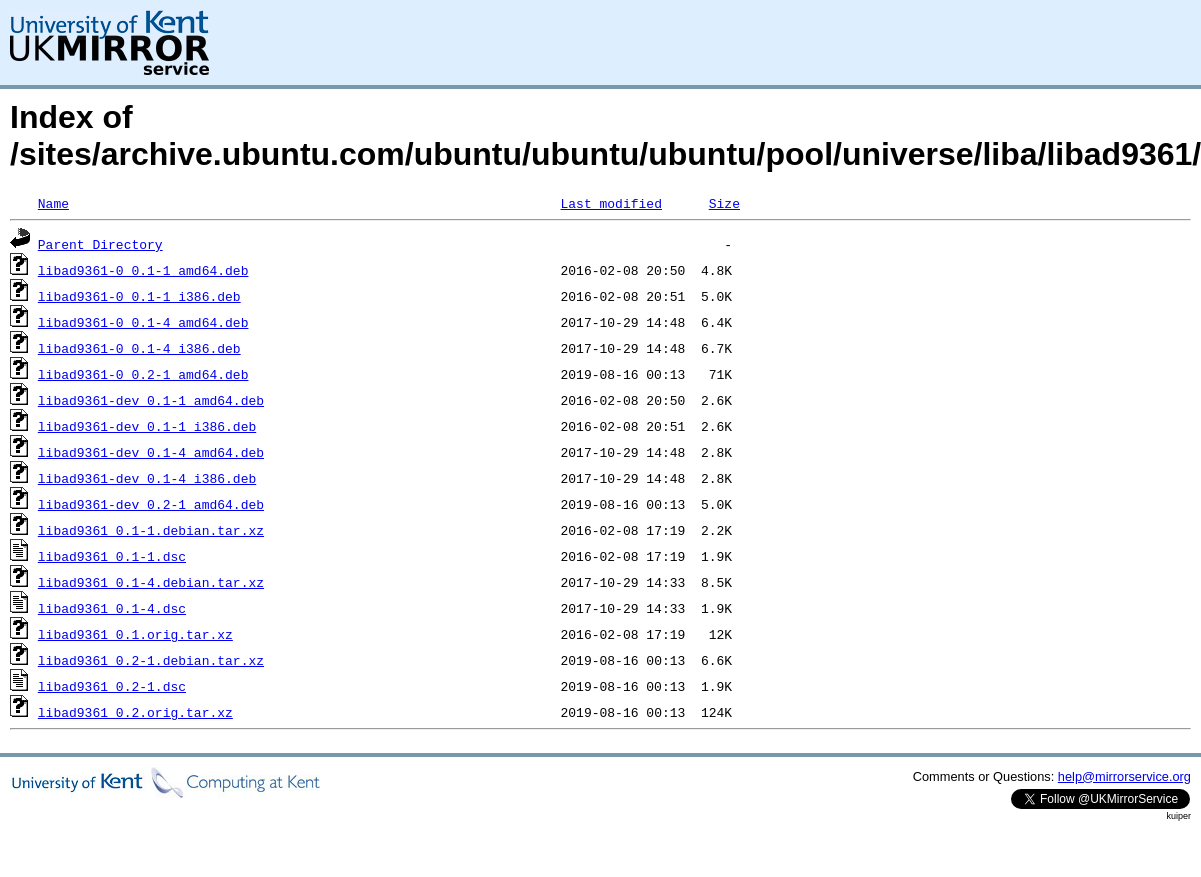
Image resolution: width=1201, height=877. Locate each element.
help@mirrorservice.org (1124, 776)
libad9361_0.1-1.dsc (112, 556)
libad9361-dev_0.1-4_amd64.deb (151, 452)
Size (724, 203)
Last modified (610, 203)
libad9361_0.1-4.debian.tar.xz (151, 582)
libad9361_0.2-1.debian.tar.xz (151, 660)
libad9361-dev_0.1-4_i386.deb (147, 478)
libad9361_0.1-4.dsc (112, 608)
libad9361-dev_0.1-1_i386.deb (147, 426)
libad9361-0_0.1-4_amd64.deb (143, 322)
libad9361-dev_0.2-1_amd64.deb (151, 504)
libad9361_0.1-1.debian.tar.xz (151, 530)
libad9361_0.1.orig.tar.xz (135, 634)
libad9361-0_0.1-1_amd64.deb (143, 270)
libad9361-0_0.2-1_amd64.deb (143, 374)
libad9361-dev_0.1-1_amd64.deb (151, 400)
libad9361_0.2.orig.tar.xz (135, 712)
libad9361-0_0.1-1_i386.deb (139, 296)
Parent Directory (100, 244)
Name (53, 203)
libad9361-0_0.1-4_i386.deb (139, 348)
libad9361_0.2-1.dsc (112, 686)
